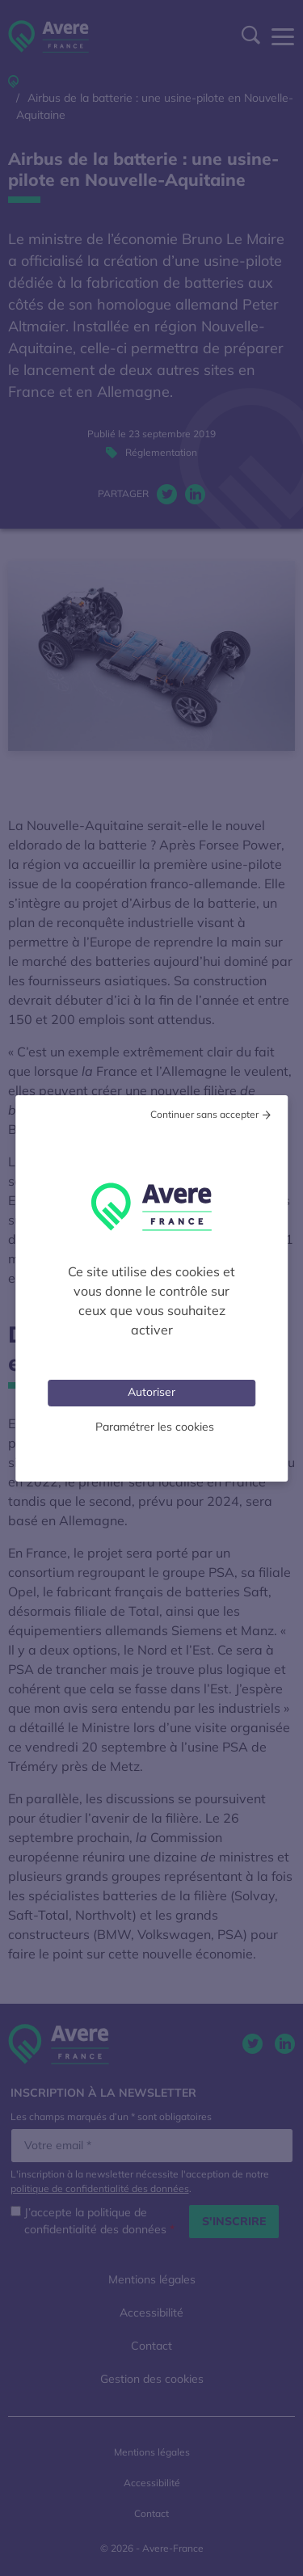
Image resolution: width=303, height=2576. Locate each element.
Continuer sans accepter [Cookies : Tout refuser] (204, 1114)
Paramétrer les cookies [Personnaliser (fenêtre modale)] (154, 1426)
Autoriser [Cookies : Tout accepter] (151, 1392)
